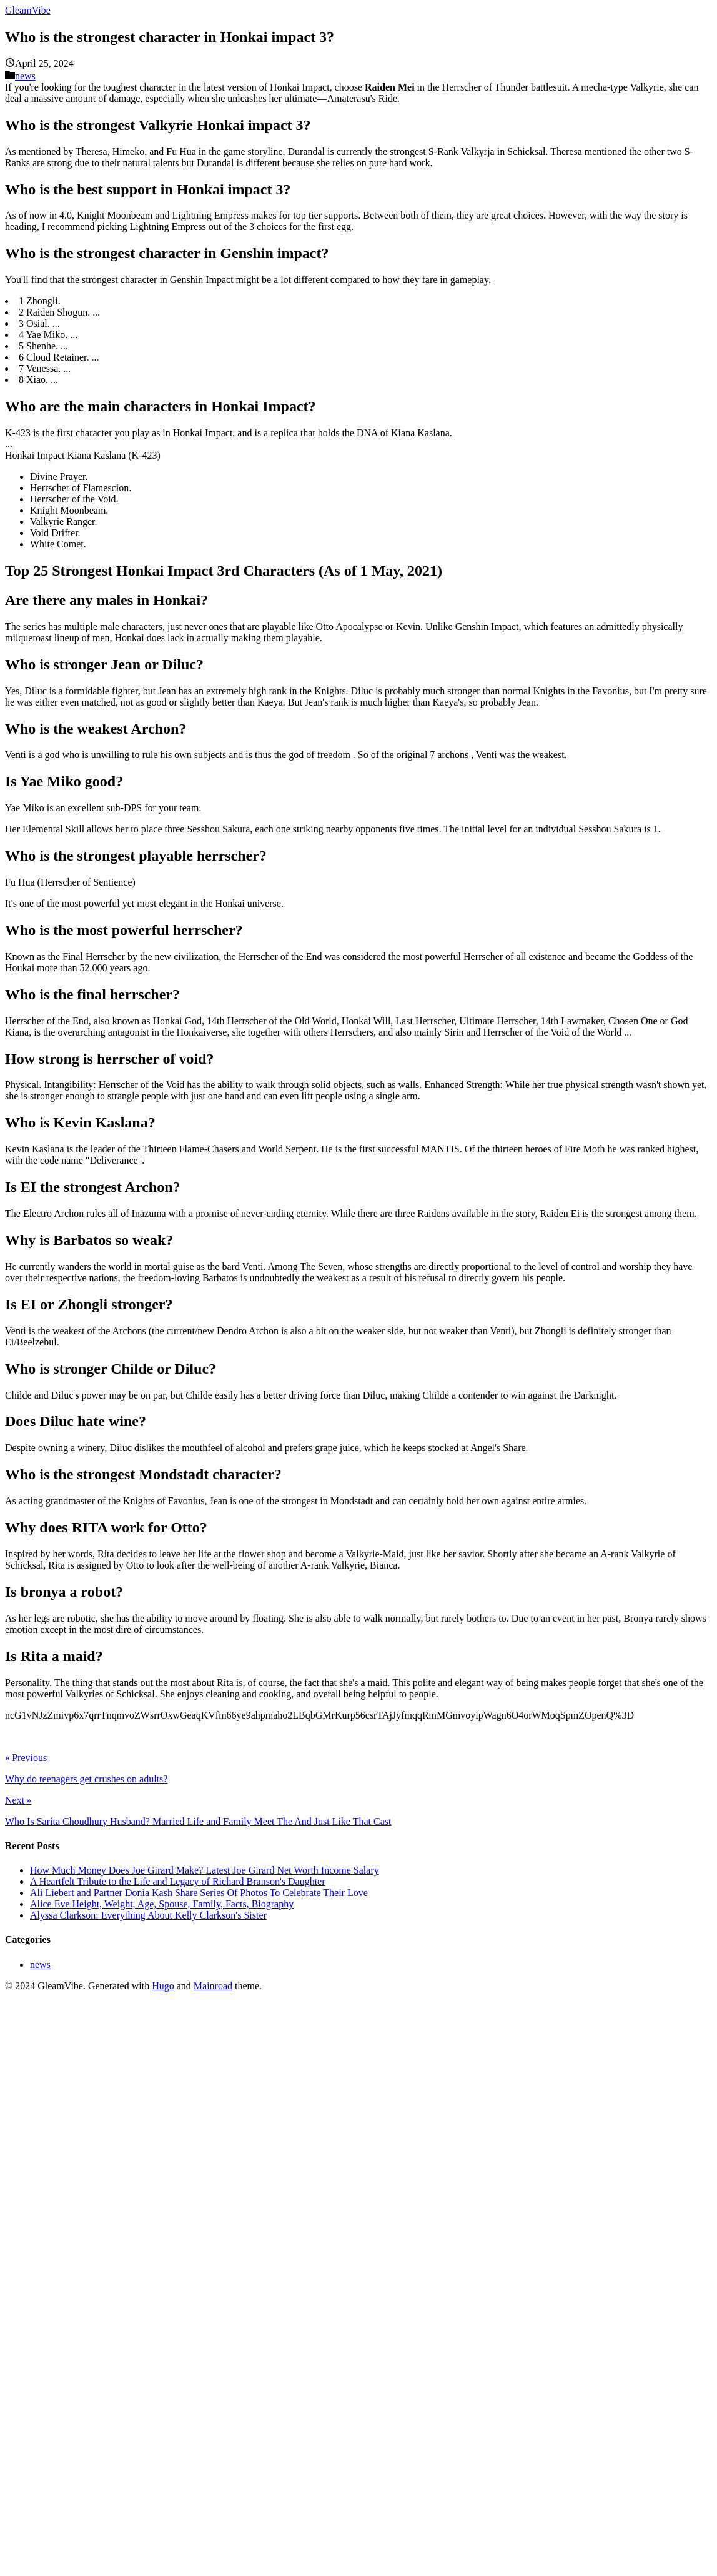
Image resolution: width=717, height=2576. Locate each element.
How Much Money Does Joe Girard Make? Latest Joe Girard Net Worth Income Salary (204, 1870)
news (25, 76)
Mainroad (213, 1985)
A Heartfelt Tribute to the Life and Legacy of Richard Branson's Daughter (177, 1881)
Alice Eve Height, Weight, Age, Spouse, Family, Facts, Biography (162, 1904)
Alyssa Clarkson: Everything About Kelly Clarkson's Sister (148, 1915)
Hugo (163, 1985)
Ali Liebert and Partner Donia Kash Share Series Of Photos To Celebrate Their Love (199, 1892)
